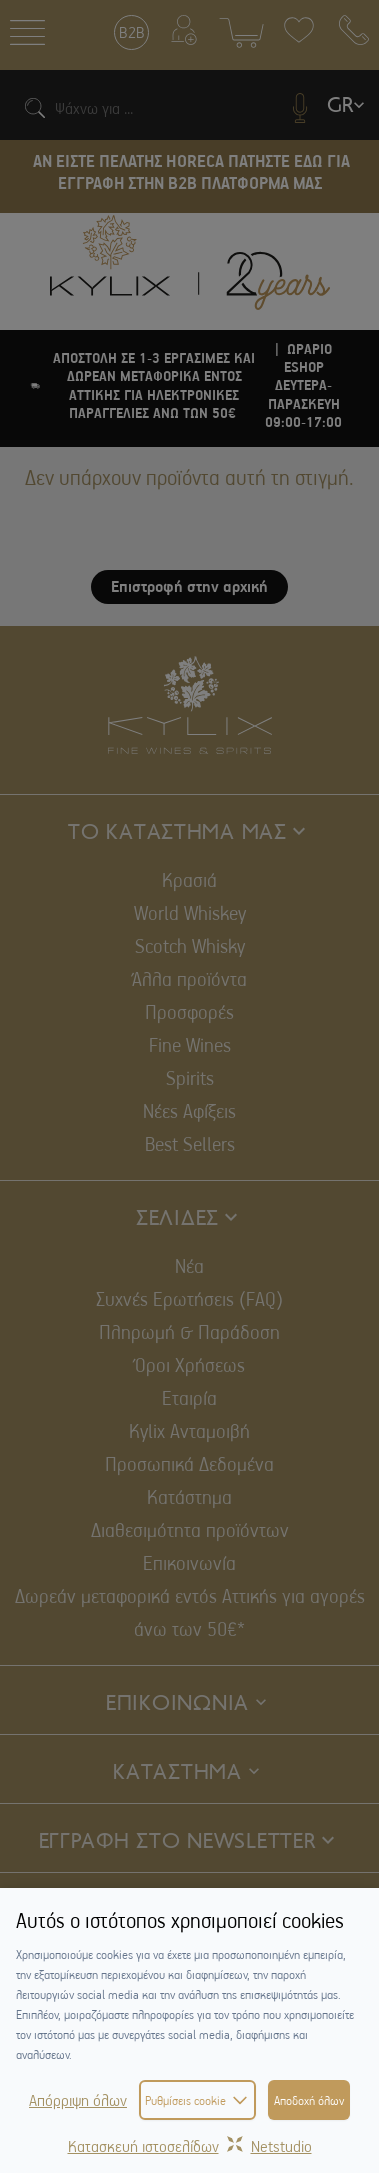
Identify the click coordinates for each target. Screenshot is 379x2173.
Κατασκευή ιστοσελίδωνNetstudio (190, 2146)
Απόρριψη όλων (78, 2100)
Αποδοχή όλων (309, 2100)
